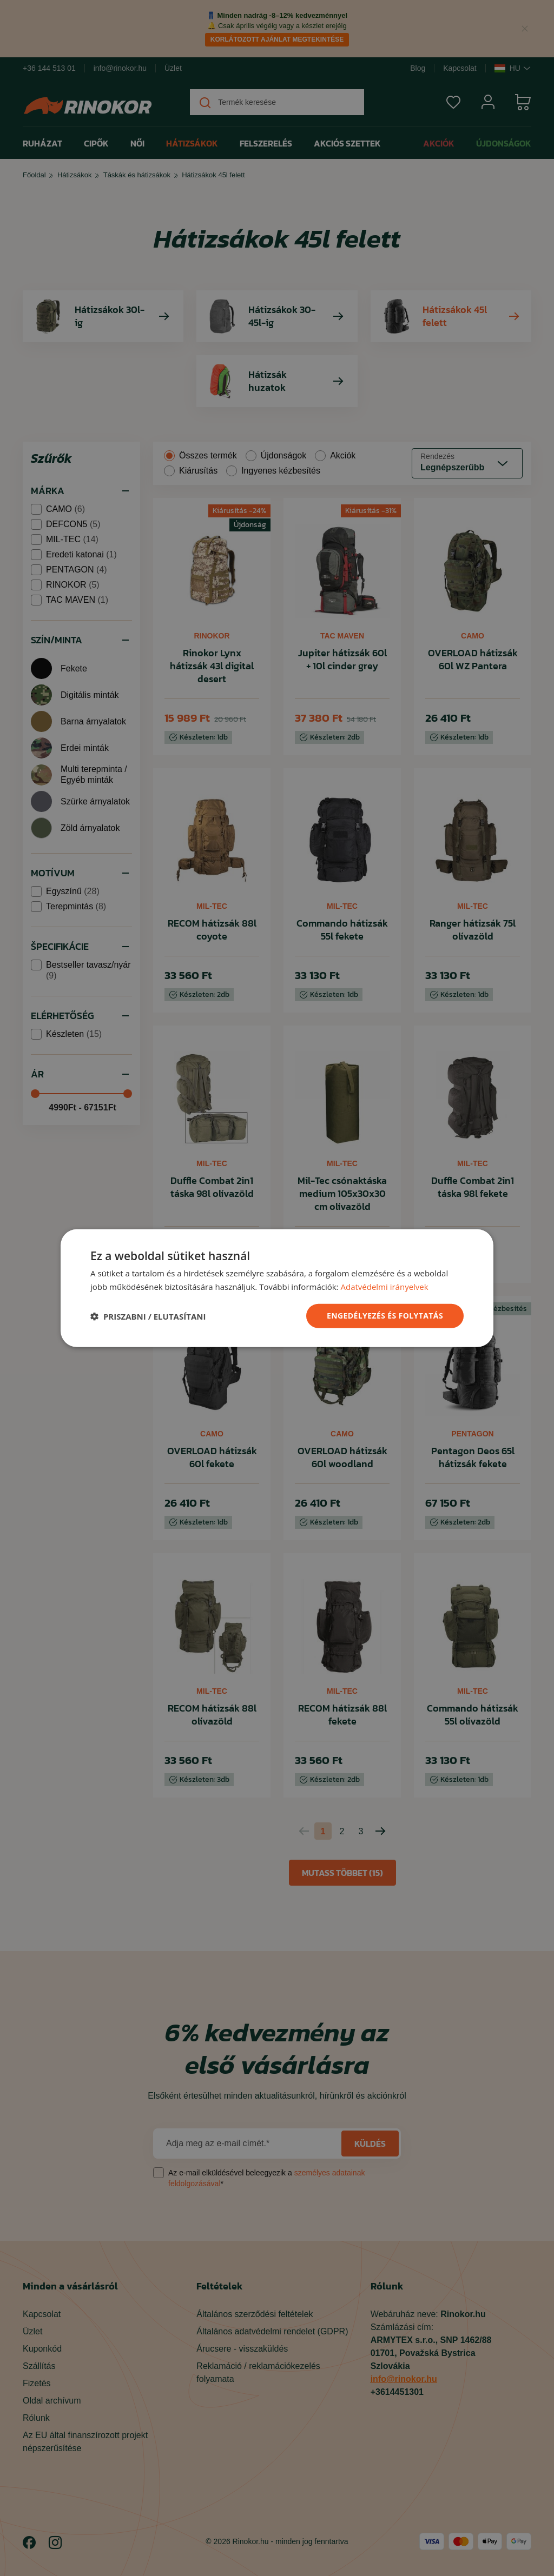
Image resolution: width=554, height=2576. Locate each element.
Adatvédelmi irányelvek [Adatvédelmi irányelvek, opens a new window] (384, 1286)
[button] (148, 1316)
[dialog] (277, 1288)
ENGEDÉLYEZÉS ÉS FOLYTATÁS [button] (385, 1315)
